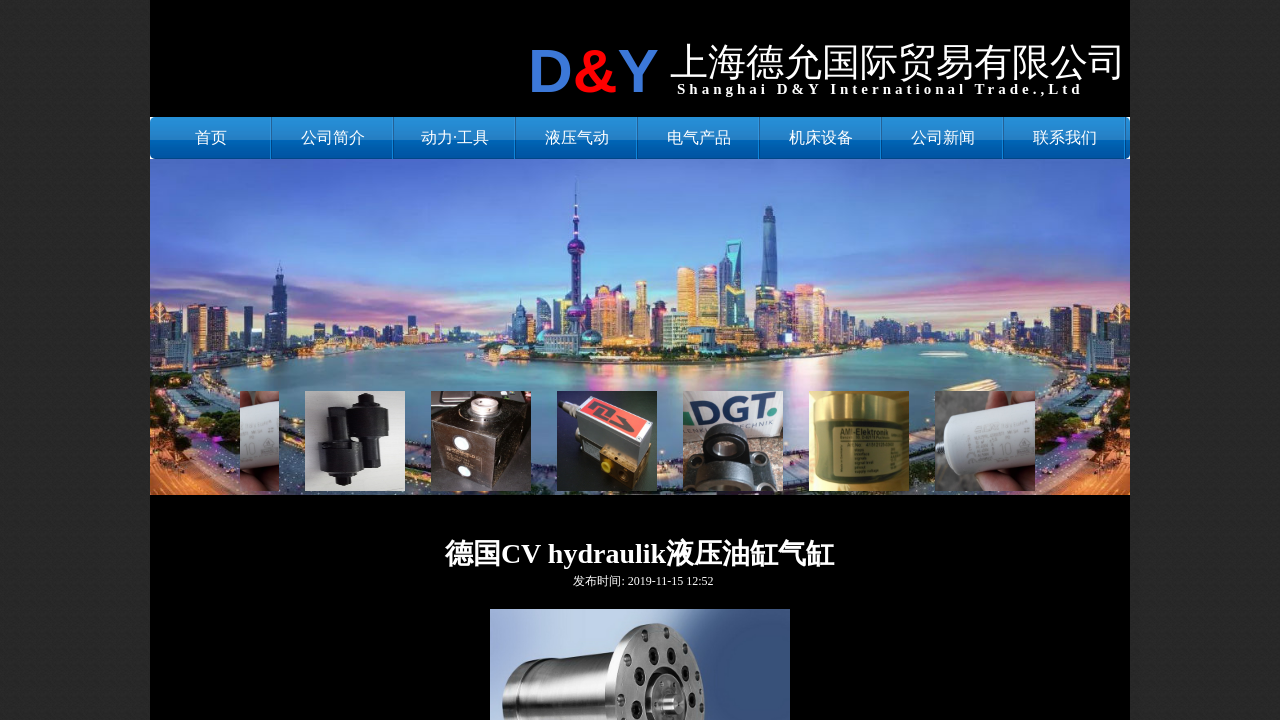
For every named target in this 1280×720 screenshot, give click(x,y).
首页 (211, 137)
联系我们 (1065, 137)
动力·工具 (455, 137)
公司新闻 (943, 137)
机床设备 (821, 137)
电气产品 (699, 137)
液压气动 (577, 137)
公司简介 (333, 137)
